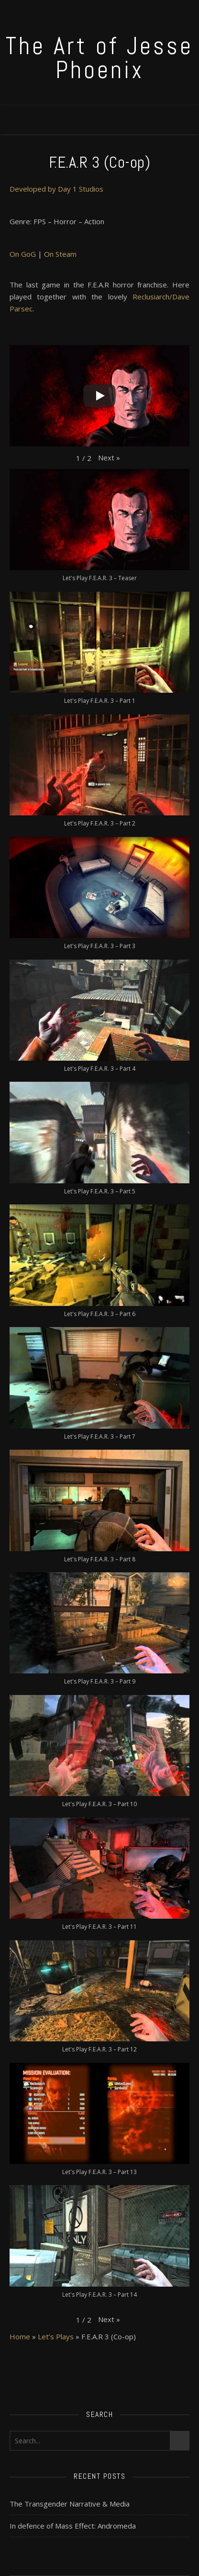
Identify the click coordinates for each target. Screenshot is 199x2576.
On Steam (60, 254)
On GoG (23, 254)
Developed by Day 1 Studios (56, 189)
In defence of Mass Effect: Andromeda (73, 2525)
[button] (109, 458)
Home (20, 2336)
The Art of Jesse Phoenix (99, 58)
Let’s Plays (56, 2336)
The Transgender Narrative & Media (70, 2503)
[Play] (99, 395)
